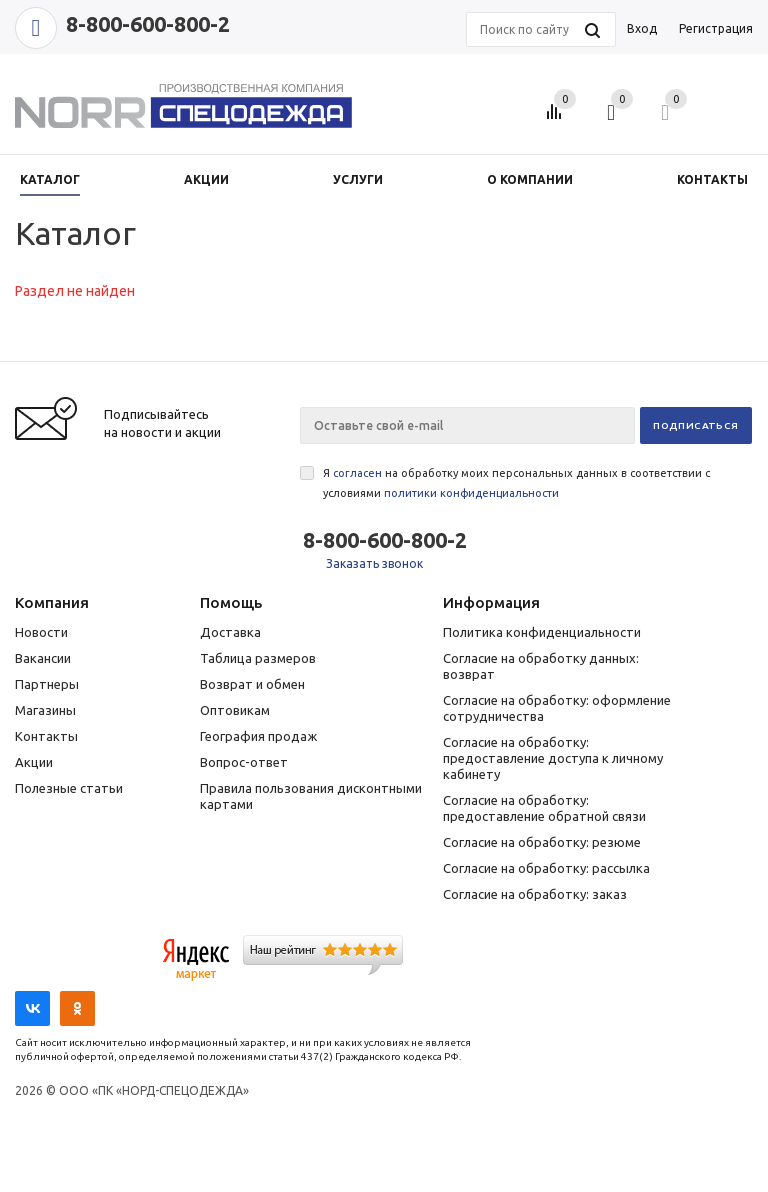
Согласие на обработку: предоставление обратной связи (544, 808)
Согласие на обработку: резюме (542, 842)
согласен (357, 473)
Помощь (231, 602)
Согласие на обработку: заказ (535, 894)
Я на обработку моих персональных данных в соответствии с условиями (516, 483)
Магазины (45, 710)
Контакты (46, 736)
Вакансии (43, 658)
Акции (34, 762)
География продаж (258, 736)
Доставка (230, 632)
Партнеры (47, 684)
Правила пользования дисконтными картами (311, 796)
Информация (491, 602)
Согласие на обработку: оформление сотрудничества (557, 708)
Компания (52, 602)
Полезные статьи (69, 788)
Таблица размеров (258, 658)
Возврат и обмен (252, 684)
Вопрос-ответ (244, 762)
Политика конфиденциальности (542, 632)
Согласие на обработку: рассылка (546, 868)
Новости (41, 632)
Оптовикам (235, 710)
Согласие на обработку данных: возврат (541, 666)
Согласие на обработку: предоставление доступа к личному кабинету (553, 758)
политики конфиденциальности (471, 493)
